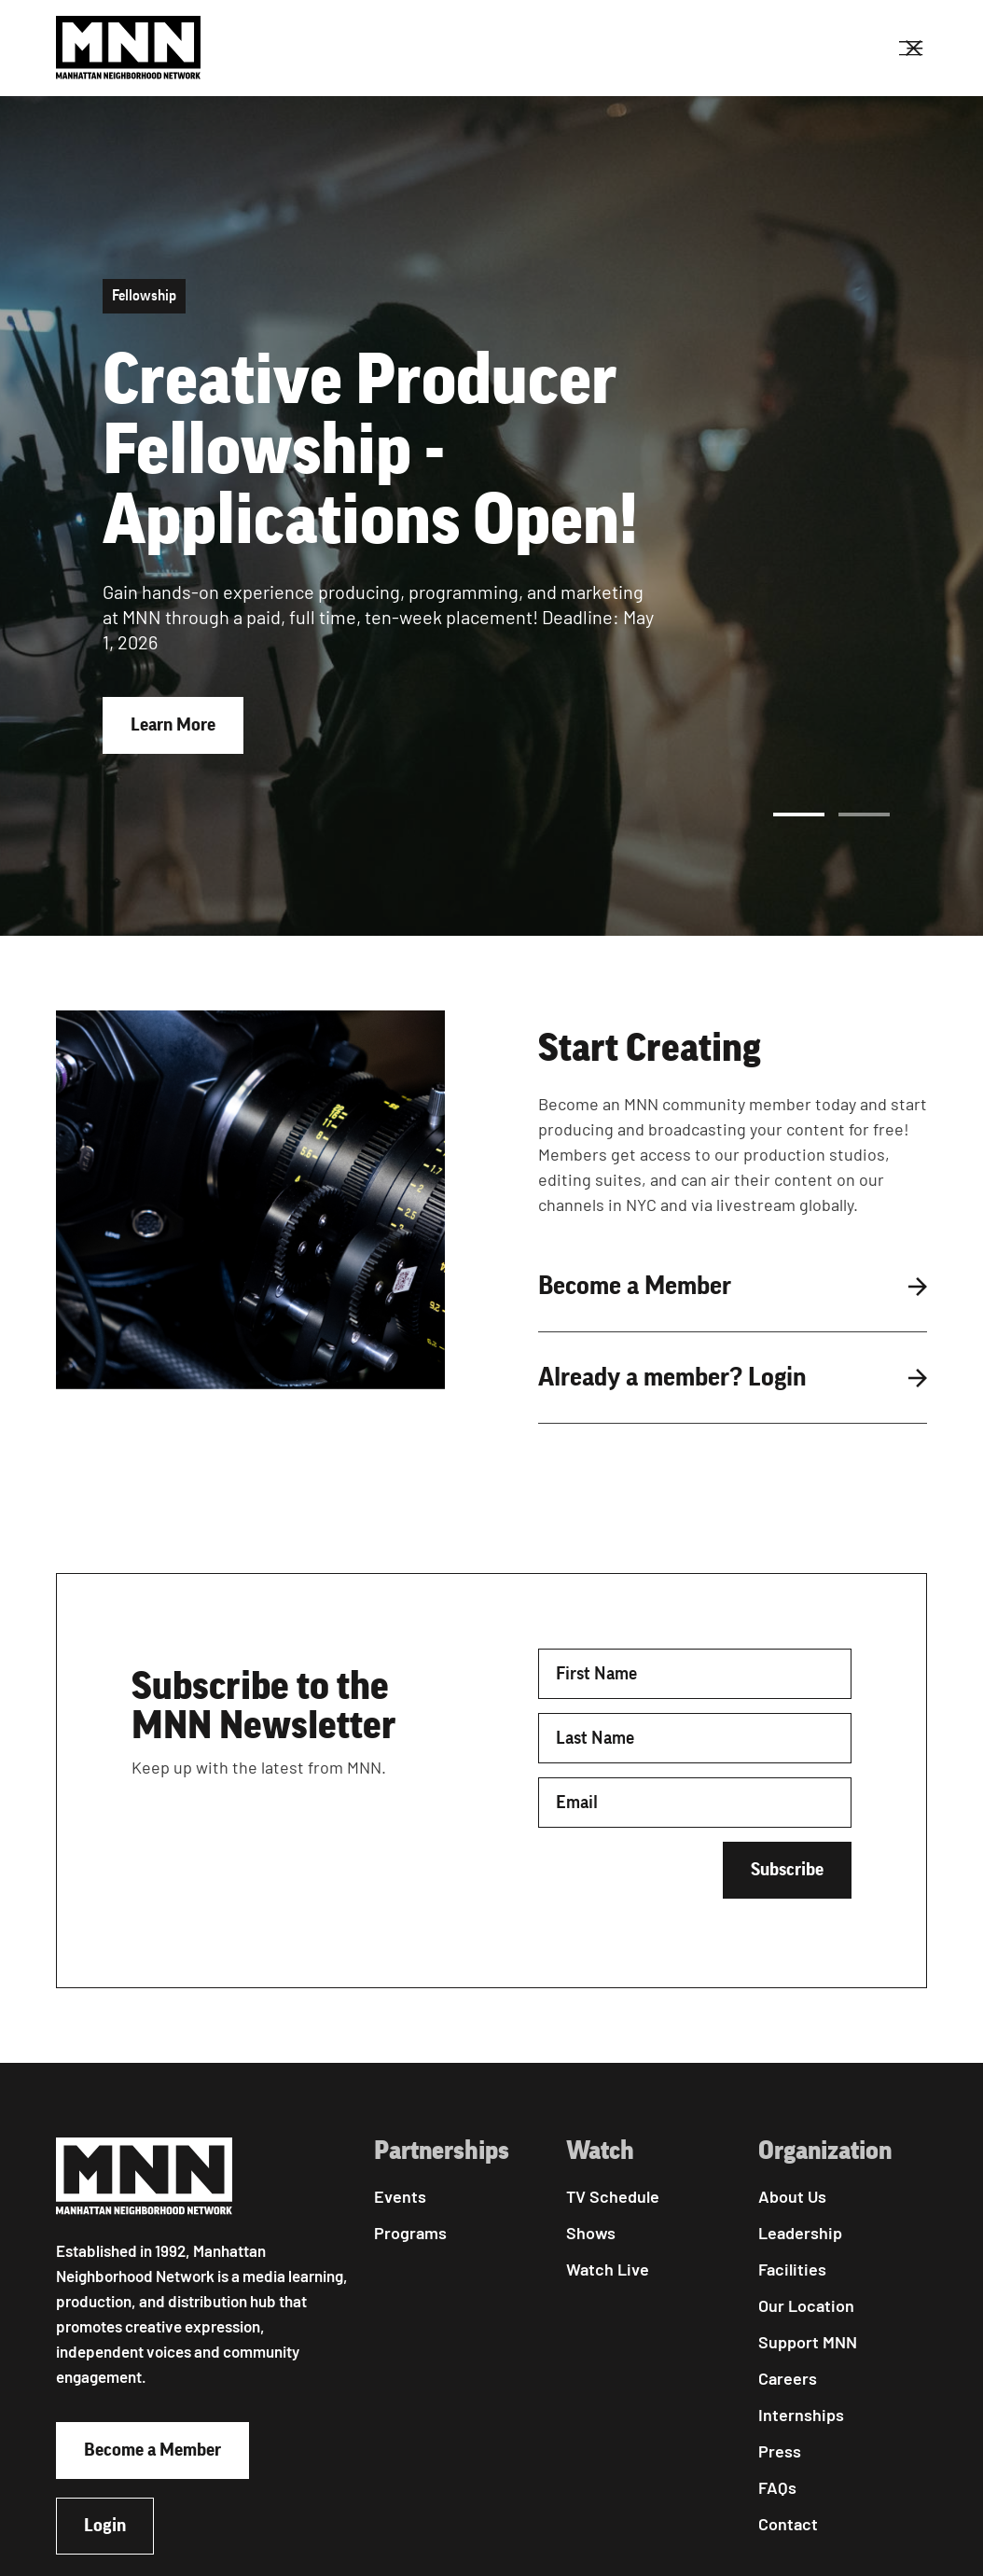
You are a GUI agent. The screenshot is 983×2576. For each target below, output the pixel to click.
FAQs (777, 2487)
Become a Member (152, 2450)
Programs (410, 2232)
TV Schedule (612, 2196)
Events (400, 2196)
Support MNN (807, 2342)
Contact (788, 2523)
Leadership (800, 2232)
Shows (591, 2232)
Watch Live (607, 2269)
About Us (792, 2196)
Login (105, 2525)
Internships (801, 2414)
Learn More (173, 725)
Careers (787, 2378)
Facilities (792, 2269)
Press (779, 2451)
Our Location (806, 2305)
